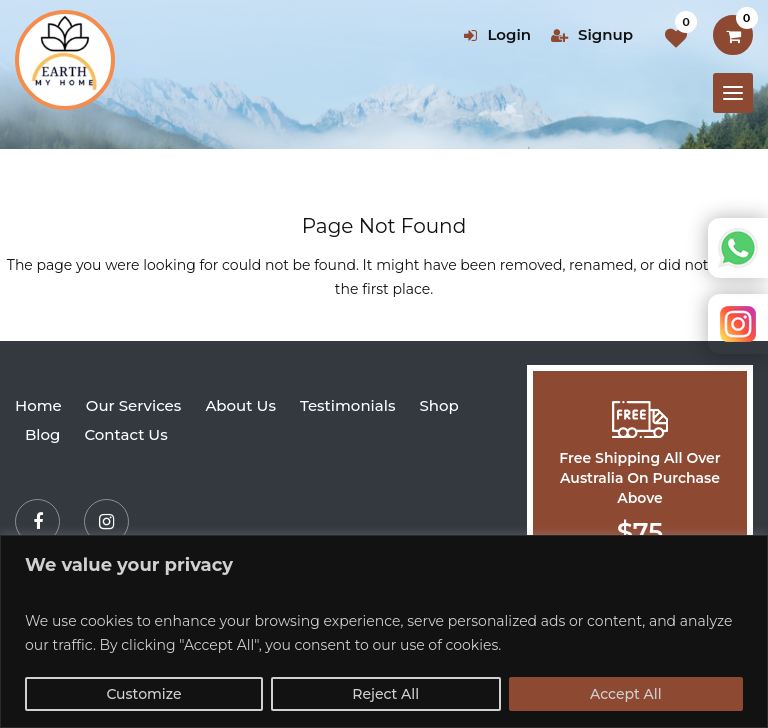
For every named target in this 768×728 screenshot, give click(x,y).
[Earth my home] (65, 60)
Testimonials (348, 405)
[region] (384, 631)
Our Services (134, 405)
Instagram (738, 324)
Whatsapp (738, 248)
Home (38, 405)
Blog (42, 434)
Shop (439, 405)
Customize (143, 694)
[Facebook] (37, 521)
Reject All (385, 694)
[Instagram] (106, 521)
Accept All (626, 694)
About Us (240, 405)
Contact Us (125, 434)
